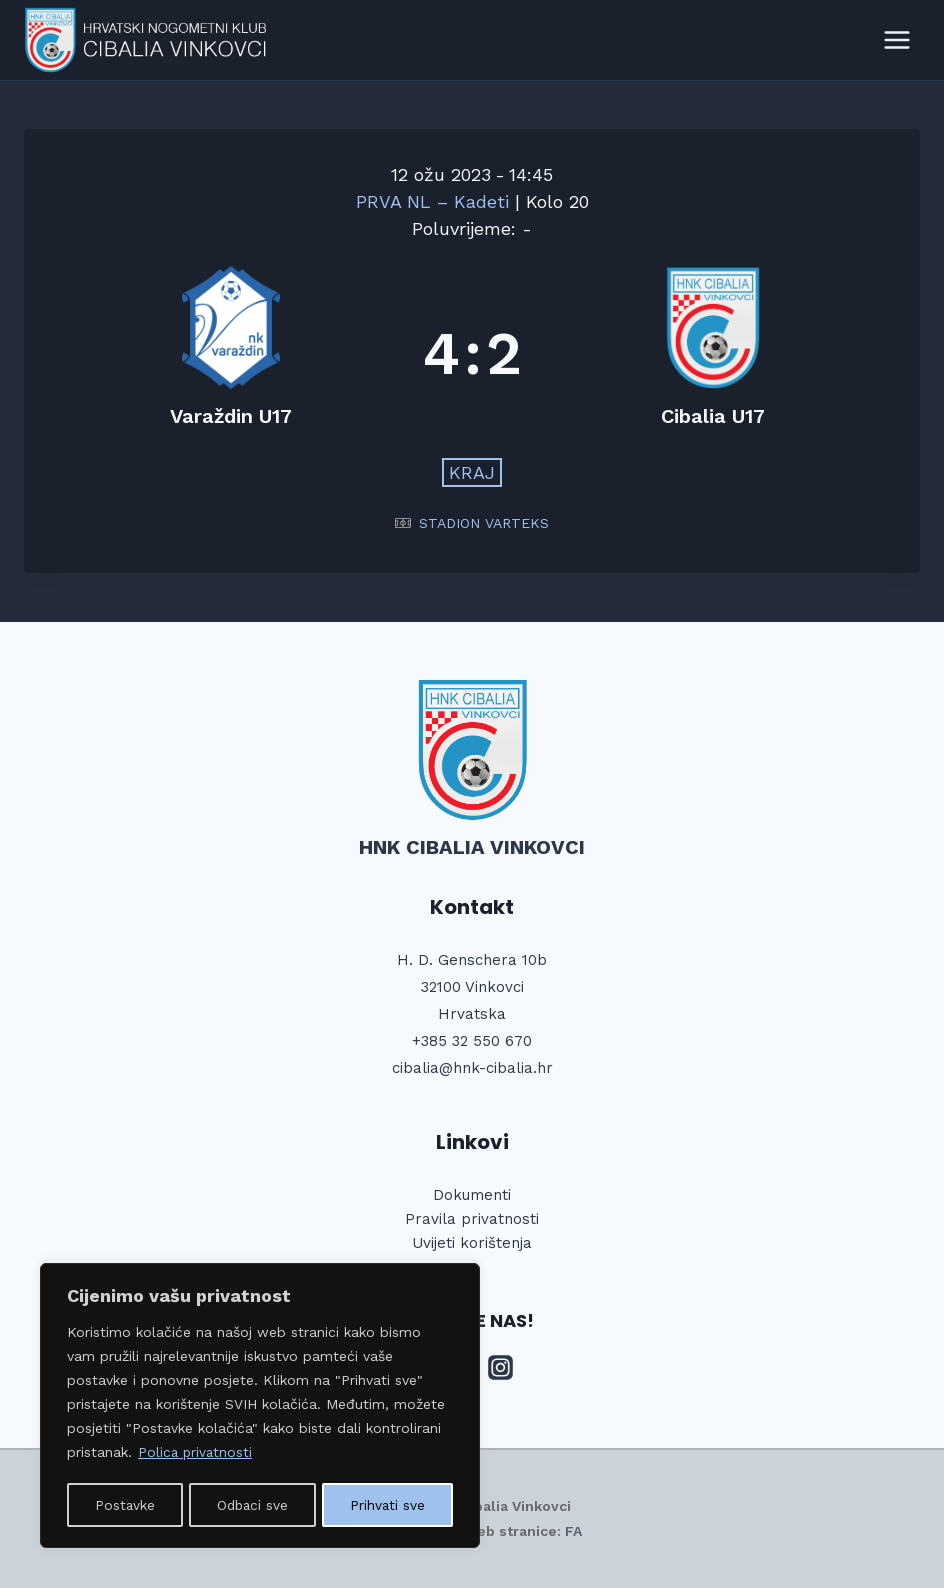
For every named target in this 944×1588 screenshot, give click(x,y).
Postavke (124, 1505)
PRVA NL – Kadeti (435, 201)
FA (573, 1531)
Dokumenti (472, 1195)
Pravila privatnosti (472, 1219)
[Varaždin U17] (231, 353)
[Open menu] (896, 39)
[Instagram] (501, 1368)
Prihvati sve (389, 1505)
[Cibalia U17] (713, 353)
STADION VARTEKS (484, 523)
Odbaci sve (253, 1505)
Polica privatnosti (196, 1455)
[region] (260, 1407)
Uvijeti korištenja (472, 1243)
